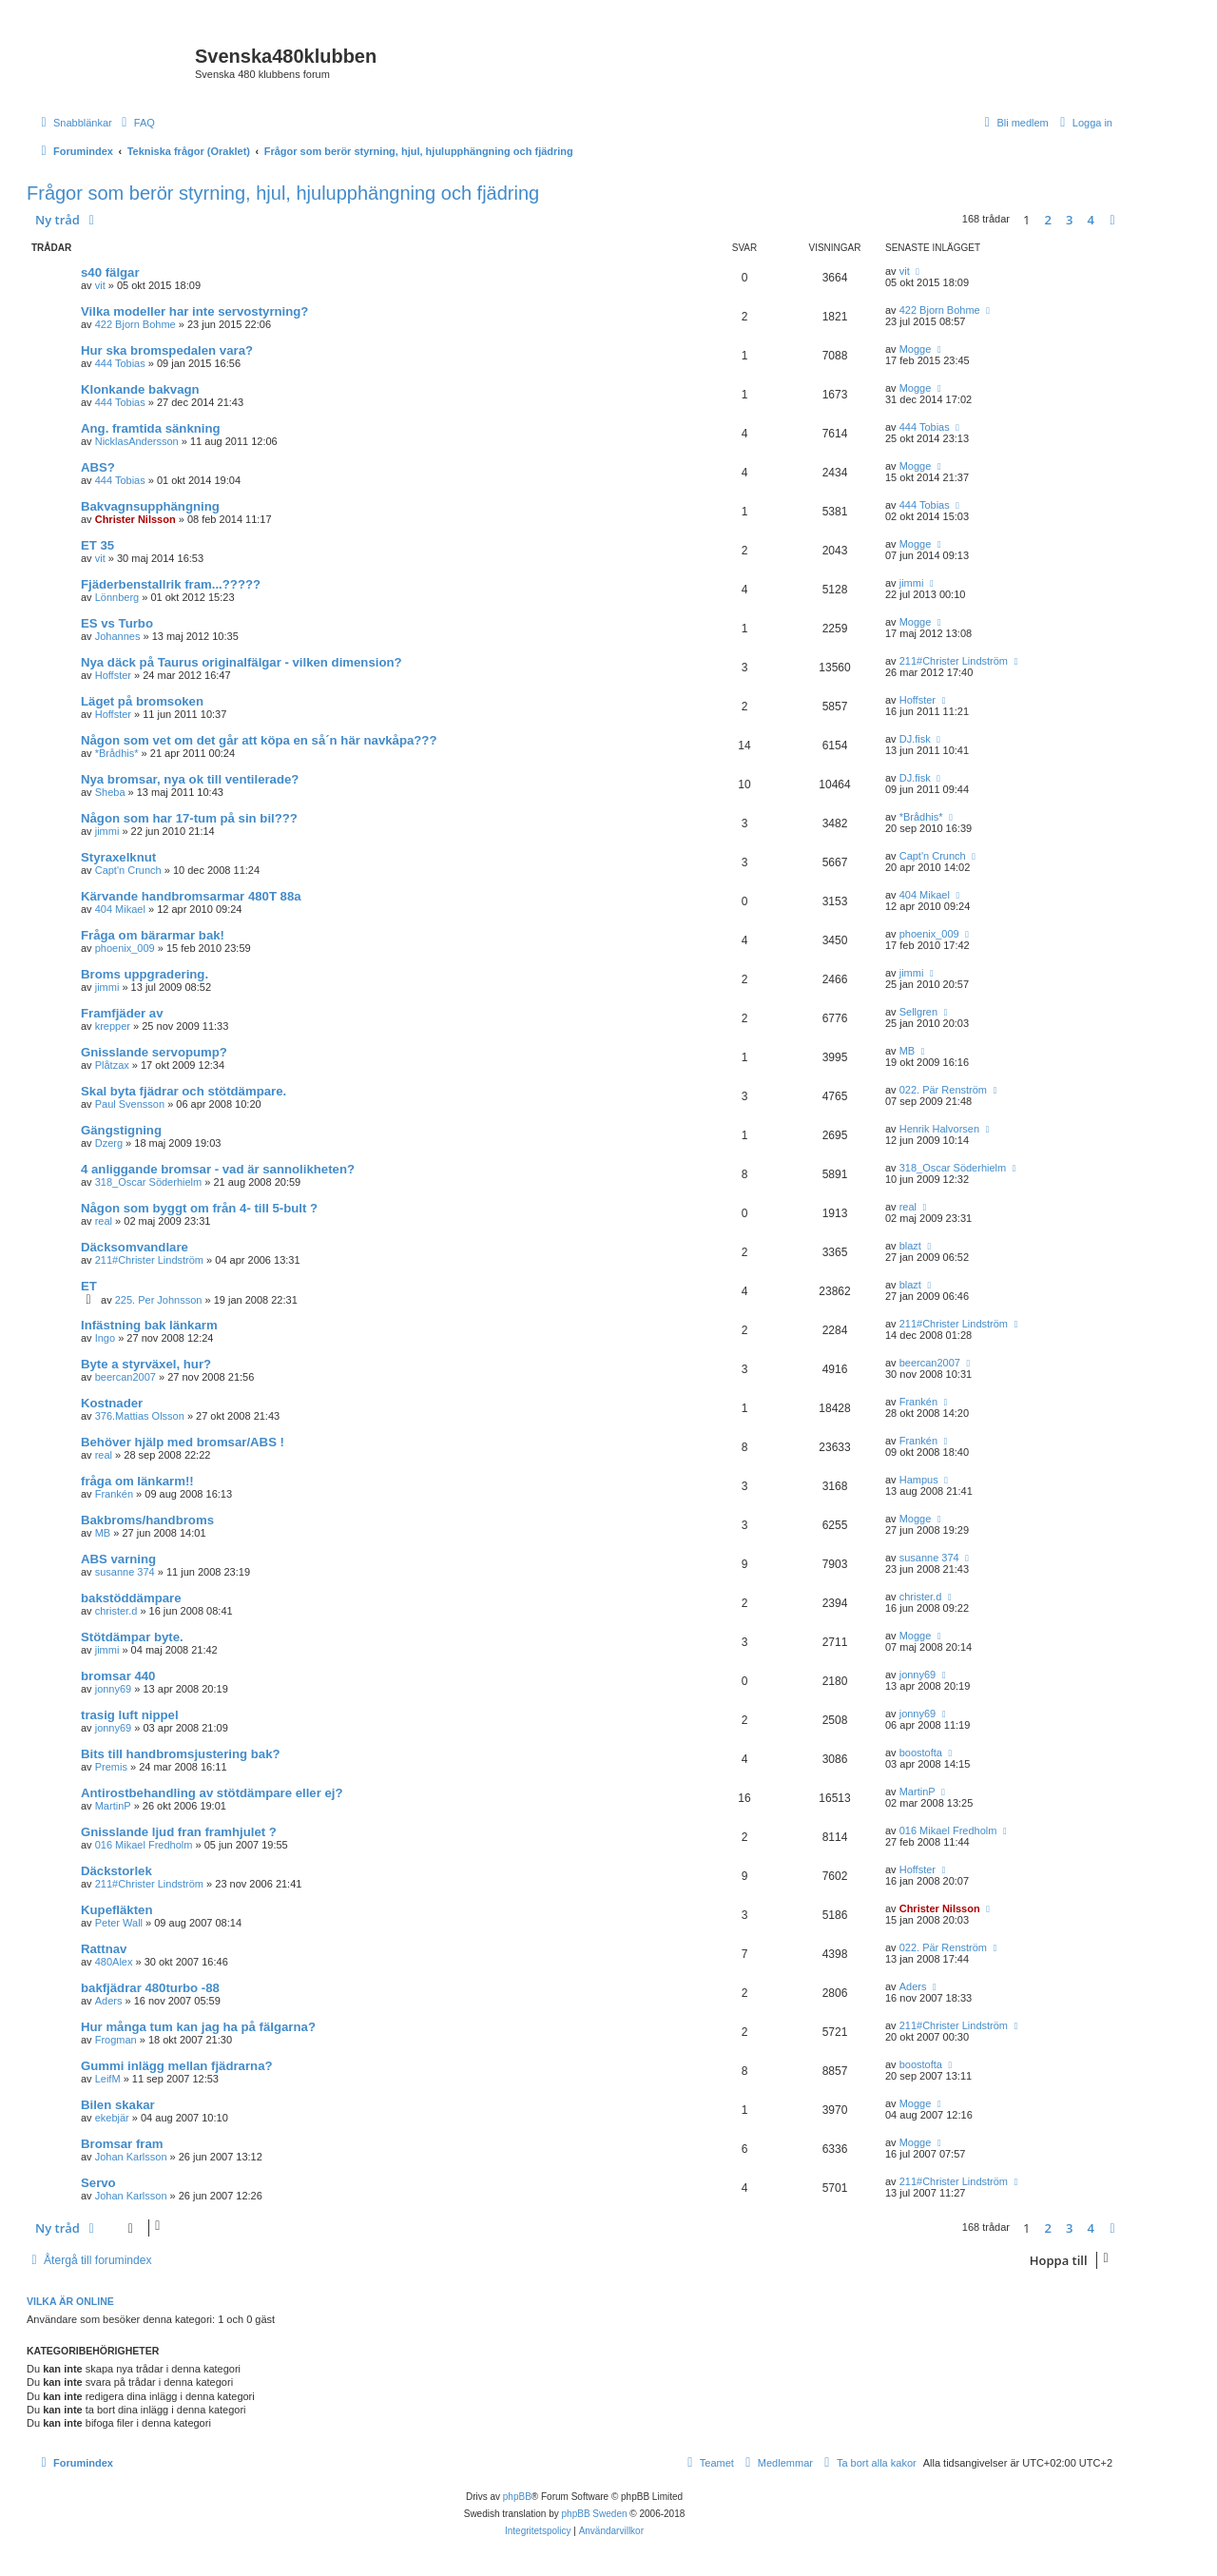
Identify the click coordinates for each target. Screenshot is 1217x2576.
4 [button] (1091, 219)
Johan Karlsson (131, 2156)
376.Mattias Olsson (139, 1416)
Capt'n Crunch (128, 870)
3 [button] (1069, 219)
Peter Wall (119, 1922)
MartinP (113, 1805)
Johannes (118, 636)
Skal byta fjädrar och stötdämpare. (183, 1091)
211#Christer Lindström (953, 661)
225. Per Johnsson (159, 1300)
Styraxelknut (118, 857)
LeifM (108, 2078)
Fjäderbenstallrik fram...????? (171, 584)
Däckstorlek (116, 1871)
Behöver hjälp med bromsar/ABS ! (182, 1442)
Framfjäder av (122, 1013)
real (103, 1221)
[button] (1112, 219)
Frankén (918, 1401)
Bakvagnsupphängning (150, 506)
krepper (112, 1026)
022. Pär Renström (943, 1089)
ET (89, 1286)
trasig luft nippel (130, 1715)
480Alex (114, 1961)
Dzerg (109, 1143)
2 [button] (1048, 219)
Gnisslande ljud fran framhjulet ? (179, 1832)
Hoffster (113, 675)
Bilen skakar (118, 2105)
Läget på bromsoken (142, 701)
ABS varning (118, 1559)
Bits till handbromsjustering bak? (180, 1754)
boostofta (920, 1752)
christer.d (116, 1611)
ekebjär (112, 2117)
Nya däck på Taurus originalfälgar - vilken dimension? (241, 662)
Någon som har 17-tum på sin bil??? (189, 818)
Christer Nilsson (135, 519)
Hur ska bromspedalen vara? (167, 350)
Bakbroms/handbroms (147, 1520)
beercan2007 (125, 1377)
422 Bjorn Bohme (135, 324)
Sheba (110, 792)
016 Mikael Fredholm (144, 1844)
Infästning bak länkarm (149, 1325)
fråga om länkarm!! (137, 1481)
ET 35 (97, 545)
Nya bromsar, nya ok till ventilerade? (190, 779)
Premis (111, 1766)
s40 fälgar (110, 272)
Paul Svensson (129, 1104)
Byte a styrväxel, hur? (146, 1364)
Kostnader (112, 1403)
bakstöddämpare (131, 1598)
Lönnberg (117, 597)
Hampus (918, 1479)
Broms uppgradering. (144, 974)
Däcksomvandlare (134, 1247)
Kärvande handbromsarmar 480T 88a (191, 896)
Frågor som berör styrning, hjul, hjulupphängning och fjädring (283, 193)
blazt (910, 1245)
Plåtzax (112, 1065)
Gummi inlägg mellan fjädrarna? (177, 2066)
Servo (98, 2183)
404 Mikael (120, 909)
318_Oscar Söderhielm (149, 1182)
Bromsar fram (122, 2144)
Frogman (116, 2039)
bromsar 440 (118, 1676)
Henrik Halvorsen (939, 1128)
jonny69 (113, 1689)
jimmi (911, 583)
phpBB (517, 2496)
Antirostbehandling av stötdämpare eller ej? (212, 1793)
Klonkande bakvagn (140, 389)
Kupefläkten (116, 1910)
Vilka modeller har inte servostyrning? (194, 311)
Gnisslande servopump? (154, 1052)
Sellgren (918, 1011)
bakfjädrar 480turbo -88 (150, 1988)
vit (100, 285)
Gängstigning (121, 1130)
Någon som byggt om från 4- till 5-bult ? (199, 1208)
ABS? (98, 467)
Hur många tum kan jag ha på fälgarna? (198, 2027)
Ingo (105, 1338)
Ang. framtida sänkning (151, 428)
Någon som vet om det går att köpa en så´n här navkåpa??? (258, 740)
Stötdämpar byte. (132, 1637)
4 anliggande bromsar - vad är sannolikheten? (218, 1169)
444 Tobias (120, 363)
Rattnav (103, 1949)
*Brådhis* (117, 753)
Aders (109, 2000)
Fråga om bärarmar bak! (152, 935)
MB (907, 1050)
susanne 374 (125, 1572)
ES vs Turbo (117, 623)
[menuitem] (136, 122)
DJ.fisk (915, 739)
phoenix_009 (125, 948)
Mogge (915, 349)
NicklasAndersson (137, 441)
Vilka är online (70, 2301)
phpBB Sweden (595, 2513)
